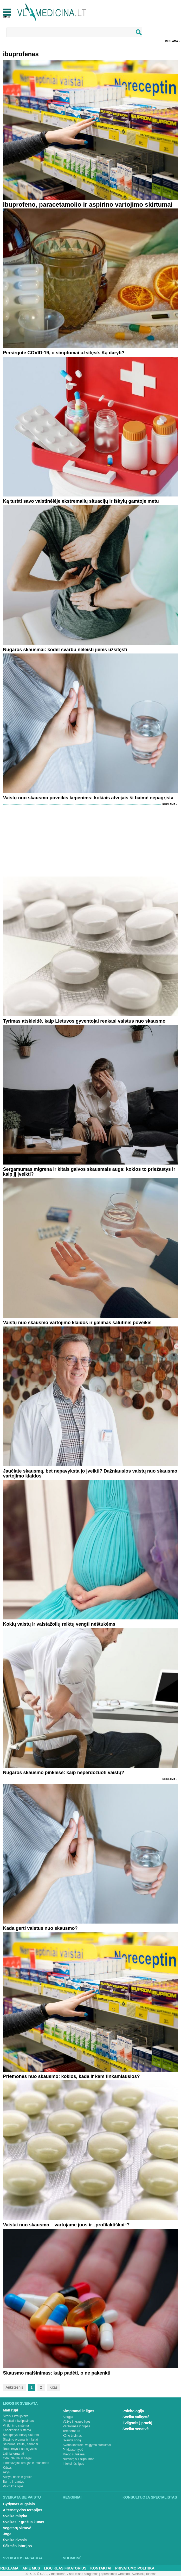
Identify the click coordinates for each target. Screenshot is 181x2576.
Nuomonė (72, 2558)
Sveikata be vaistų (22, 2497)
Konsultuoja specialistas (149, 2497)
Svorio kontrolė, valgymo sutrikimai (87, 2445)
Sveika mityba (15, 2516)
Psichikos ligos (13, 2486)
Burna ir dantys (13, 2481)
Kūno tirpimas (72, 2435)
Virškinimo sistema (16, 2425)
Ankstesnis (14, 2387)
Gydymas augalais (19, 2504)
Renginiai (72, 2497)
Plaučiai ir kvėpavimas (18, 2421)
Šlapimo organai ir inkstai (20, 2439)
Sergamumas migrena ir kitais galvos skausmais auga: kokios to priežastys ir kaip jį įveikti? (89, 1172)
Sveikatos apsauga (23, 2558)
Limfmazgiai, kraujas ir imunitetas (26, 2463)
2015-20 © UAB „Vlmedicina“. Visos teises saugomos (61, 2574)
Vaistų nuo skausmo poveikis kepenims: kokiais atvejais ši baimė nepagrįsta (88, 797)
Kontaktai (100, 2568)
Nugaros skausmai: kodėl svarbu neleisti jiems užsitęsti (65, 649)
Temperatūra (71, 2431)
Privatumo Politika (134, 2568)
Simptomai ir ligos (78, 2411)
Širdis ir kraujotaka (16, 2416)
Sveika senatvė (135, 2429)
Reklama (171, 41)
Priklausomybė (73, 2449)
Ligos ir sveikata (20, 2403)
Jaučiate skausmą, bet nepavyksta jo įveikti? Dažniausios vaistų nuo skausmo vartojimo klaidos (90, 1473)
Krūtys (7, 2467)
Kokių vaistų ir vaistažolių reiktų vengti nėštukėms (59, 1624)
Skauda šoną (72, 2440)
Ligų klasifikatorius (65, 2568)
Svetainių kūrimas (144, 2574)
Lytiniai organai (13, 2453)
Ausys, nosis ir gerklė (17, 2477)
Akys (6, 2472)
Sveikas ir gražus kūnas (23, 2522)
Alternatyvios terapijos (22, 2510)
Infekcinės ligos (73, 2464)
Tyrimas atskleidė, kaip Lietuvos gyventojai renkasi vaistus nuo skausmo (84, 1021)
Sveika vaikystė (136, 2417)
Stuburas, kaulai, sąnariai (20, 2444)
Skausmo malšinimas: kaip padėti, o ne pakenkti (56, 2373)
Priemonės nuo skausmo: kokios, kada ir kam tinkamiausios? (71, 2076)
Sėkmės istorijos (17, 2546)
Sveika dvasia (15, 2540)
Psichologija (133, 2411)
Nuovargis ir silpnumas (78, 2459)
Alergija (68, 2417)
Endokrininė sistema (17, 2430)
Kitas (53, 2387)
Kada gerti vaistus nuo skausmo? (40, 1928)
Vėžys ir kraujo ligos (76, 2421)
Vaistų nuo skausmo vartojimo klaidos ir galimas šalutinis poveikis (77, 1322)
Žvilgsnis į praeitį (137, 2423)
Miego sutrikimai (74, 2454)
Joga (7, 2534)
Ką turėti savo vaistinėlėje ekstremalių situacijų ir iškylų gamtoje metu (81, 501)
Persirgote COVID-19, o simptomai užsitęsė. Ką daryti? (63, 352)
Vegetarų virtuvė (17, 2528)
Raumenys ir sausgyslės (20, 2449)
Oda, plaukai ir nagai (17, 2458)
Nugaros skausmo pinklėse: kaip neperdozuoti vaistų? (63, 1772)
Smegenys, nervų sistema (21, 2435)
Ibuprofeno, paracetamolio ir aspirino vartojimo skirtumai (87, 204)
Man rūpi (10, 2410)
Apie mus (31, 2568)
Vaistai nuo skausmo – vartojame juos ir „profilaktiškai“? (66, 2224)
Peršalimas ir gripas (76, 2426)
